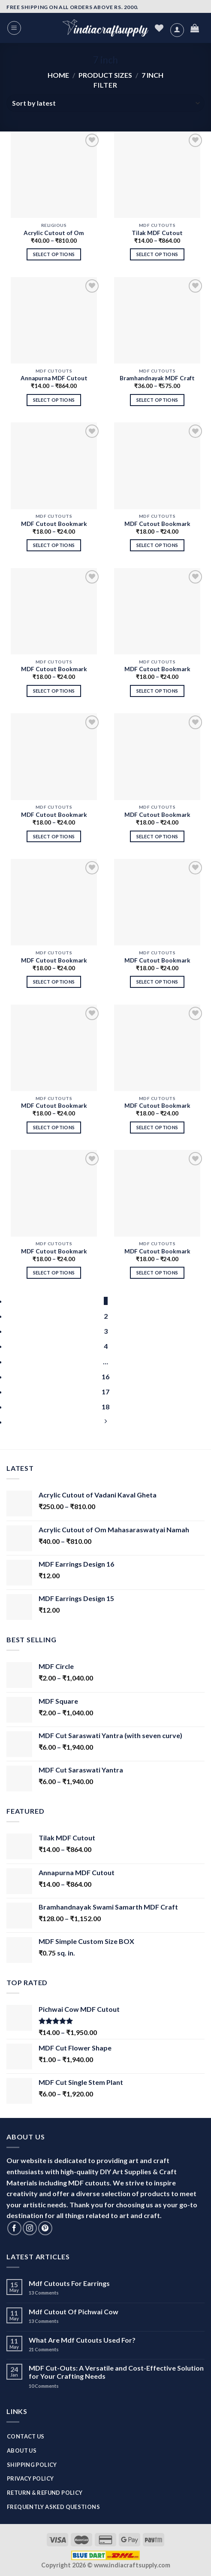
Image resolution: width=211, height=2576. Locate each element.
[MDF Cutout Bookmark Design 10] (54, 611)
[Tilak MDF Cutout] (157, 174)
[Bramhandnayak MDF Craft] (157, 320)
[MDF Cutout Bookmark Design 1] (157, 1193)
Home (58, 75)
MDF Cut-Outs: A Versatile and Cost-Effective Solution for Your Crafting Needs (116, 2372)
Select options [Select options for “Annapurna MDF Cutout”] (54, 400)
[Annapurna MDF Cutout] (54, 320)
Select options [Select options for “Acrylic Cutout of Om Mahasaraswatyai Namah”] (54, 254)
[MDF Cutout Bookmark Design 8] (54, 756)
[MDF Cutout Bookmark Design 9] (157, 611)
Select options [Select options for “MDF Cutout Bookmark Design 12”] (54, 545)
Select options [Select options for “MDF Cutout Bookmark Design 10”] (54, 691)
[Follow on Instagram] (30, 2228)
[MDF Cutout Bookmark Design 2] (54, 1193)
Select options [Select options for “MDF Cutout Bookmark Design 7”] (157, 836)
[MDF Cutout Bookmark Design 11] (157, 465)
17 (105, 1391)
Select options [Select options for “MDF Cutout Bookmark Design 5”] (157, 981)
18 (105, 1407)
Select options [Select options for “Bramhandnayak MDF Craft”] (157, 400)
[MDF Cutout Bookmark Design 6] (54, 902)
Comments (44, 2292)
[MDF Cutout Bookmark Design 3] (157, 1048)
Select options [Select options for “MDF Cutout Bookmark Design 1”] (157, 1272)
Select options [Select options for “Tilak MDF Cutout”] (157, 254)
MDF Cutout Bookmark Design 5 (157, 961)
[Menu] (14, 28)
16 (105, 1376)
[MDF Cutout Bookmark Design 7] (157, 756)
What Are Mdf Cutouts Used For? (82, 2340)
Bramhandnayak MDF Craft (157, 378)
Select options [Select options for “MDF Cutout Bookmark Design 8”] (54, 836)
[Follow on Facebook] (14, 2228)
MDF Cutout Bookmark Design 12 (54, 524)
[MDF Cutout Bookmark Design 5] (157, 902)
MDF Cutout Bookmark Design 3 (157, 1106)
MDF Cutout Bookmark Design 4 (54, 1106)
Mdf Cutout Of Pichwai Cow (73, 2311)
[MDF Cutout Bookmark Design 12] (54, 465)
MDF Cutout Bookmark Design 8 (54, 815)
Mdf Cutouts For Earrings (69, 2283)
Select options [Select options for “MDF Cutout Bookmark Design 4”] (54, 1127)
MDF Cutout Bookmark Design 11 (157, 524)
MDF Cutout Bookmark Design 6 (54, 961)
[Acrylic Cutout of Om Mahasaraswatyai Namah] (54, 174)
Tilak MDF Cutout (157, 232)
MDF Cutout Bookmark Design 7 (157, 815)
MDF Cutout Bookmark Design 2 (54, 1252)
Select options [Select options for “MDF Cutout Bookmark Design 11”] (157, 545)
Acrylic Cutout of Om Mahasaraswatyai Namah (54, 233)
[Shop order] (105, 103)
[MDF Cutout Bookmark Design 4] (54, 1048)
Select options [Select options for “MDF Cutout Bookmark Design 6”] (54, 981)
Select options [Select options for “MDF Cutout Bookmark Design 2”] (54, 1272)
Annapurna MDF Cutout (54, 378)
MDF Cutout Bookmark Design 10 (54, 670)
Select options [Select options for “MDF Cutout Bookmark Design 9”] (157, 691)
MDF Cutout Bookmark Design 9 (157, 670)
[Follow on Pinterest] (45, 2228)
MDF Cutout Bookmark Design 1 (157, 1252)
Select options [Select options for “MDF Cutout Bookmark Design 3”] (157, 1127)
